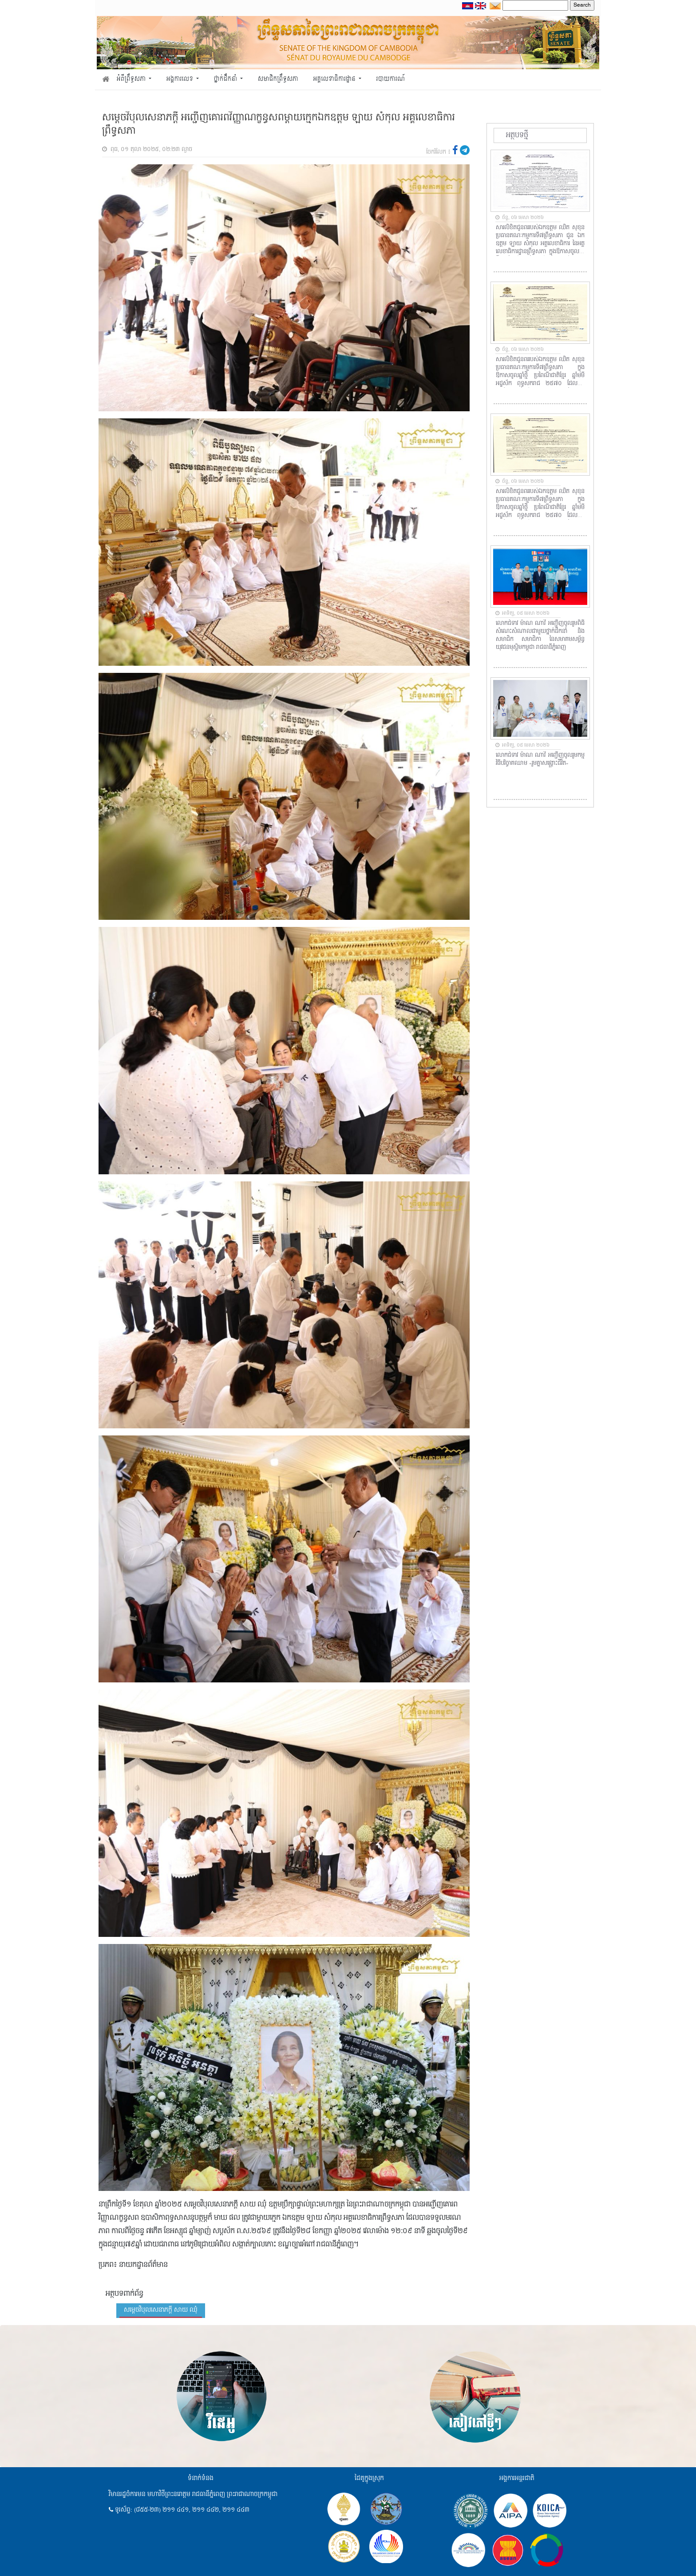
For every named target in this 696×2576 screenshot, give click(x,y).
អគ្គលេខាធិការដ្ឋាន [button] (335, 79)
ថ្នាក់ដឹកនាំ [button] (226, 79)
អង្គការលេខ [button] (180, 79)
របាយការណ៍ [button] (390, 79)
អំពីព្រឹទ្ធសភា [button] (132, 79)
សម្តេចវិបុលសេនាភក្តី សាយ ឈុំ (161, 2310)
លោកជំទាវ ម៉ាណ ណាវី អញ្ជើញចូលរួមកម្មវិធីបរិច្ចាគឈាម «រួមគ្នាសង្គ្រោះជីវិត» (540, 759)
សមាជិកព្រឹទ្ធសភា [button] (278, 79)
